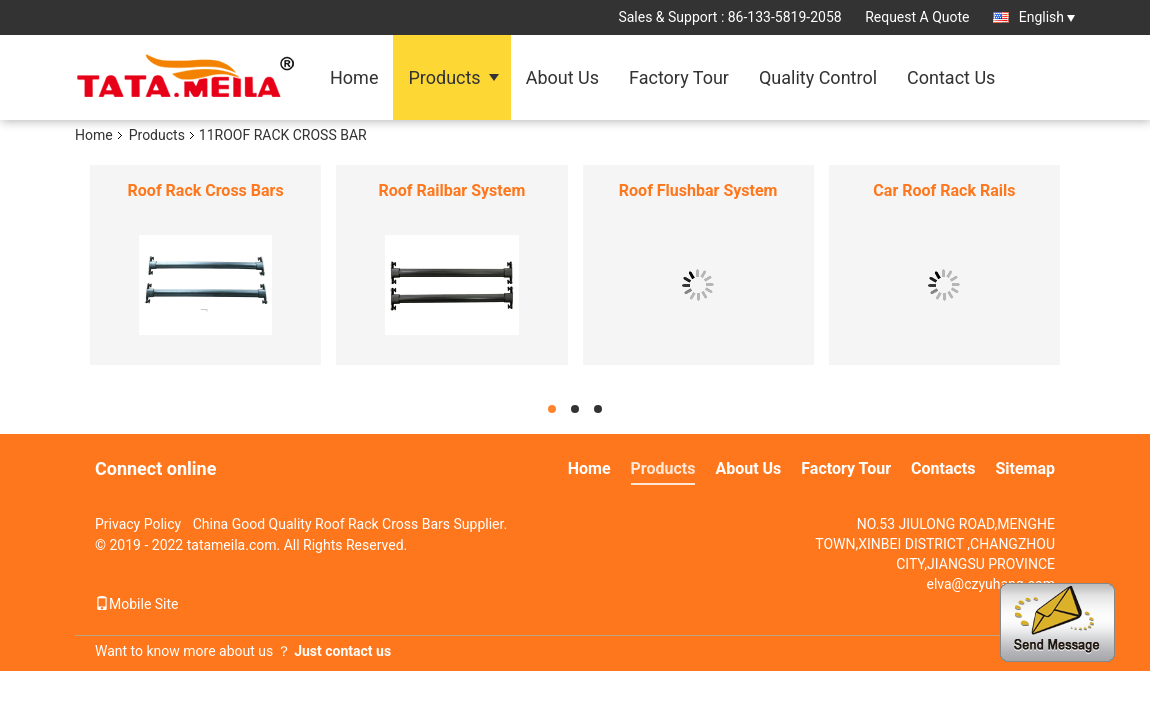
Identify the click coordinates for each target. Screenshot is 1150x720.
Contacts (943, 468)
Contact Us (951, 77)
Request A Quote (917, 17)
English (1047, 17)
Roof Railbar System (452, 190)
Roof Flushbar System (698, 190)
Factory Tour (679, 77)
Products (444, 77)
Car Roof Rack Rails (944, 190)
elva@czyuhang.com (990, 584)
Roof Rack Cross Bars (206, 190)
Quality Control (818, 77)
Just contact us (342, 651)
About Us (562, 77)
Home (354, 77)
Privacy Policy (138, 524)
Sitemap (1025, 468)
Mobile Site (137, 604)
